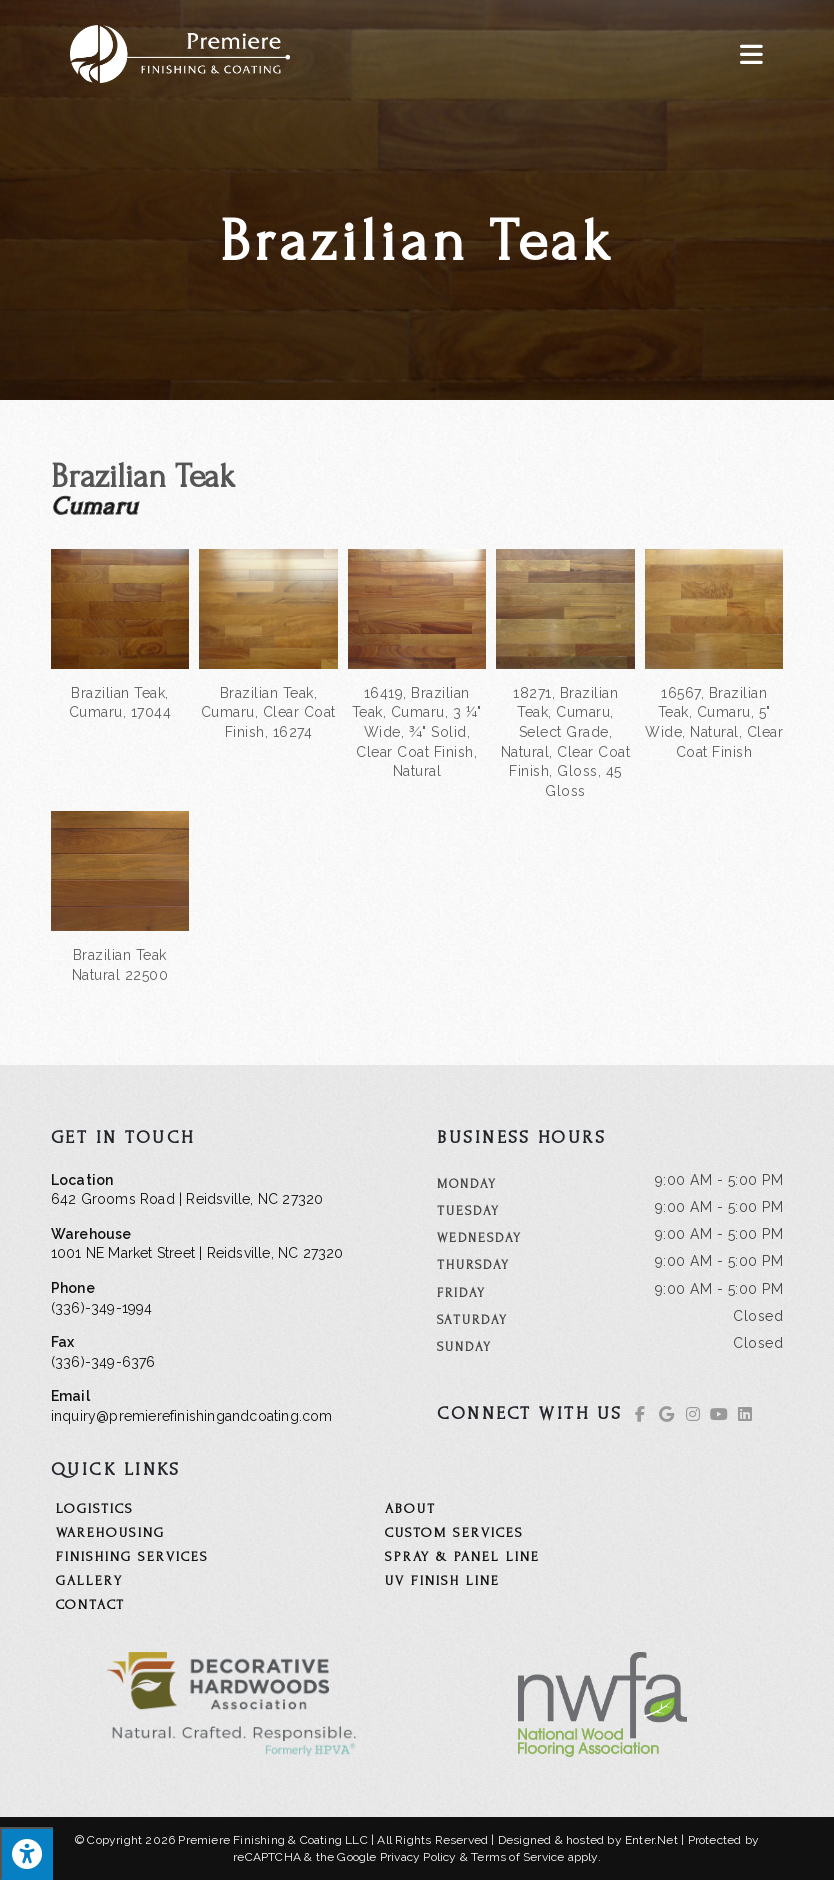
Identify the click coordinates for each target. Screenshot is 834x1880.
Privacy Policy (418, 1857)
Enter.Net (651, 1840)
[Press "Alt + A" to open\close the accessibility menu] (26, 1853)
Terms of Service (517, 1857)
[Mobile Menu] (752, 53)
